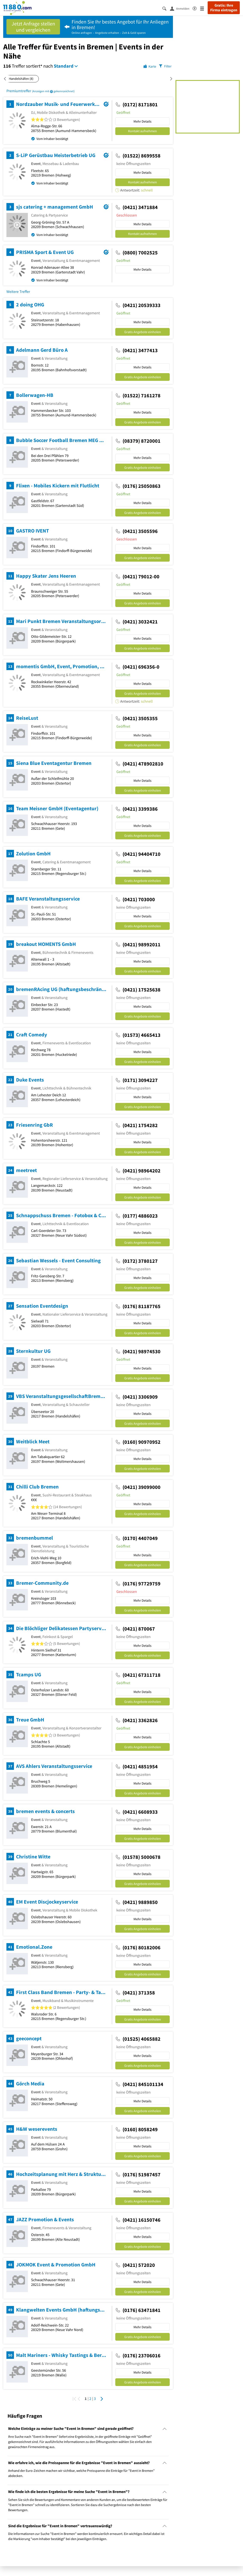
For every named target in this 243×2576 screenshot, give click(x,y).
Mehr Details (143, 122)
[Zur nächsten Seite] (102, 2409)
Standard (64, 66)
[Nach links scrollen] (6, 79)
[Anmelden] (181, 8)
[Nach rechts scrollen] (168, 79)
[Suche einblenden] (166, 8)
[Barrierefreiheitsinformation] (196, 8)
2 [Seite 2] (90, 2408)
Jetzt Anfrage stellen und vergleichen (33, 26)
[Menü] (204, 8)
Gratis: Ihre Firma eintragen (223, 8)
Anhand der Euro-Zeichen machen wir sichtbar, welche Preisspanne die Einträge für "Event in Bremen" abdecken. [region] (81, 2483)
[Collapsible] (164, 2438)
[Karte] (150, 66)
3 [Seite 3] (95, 2408)
